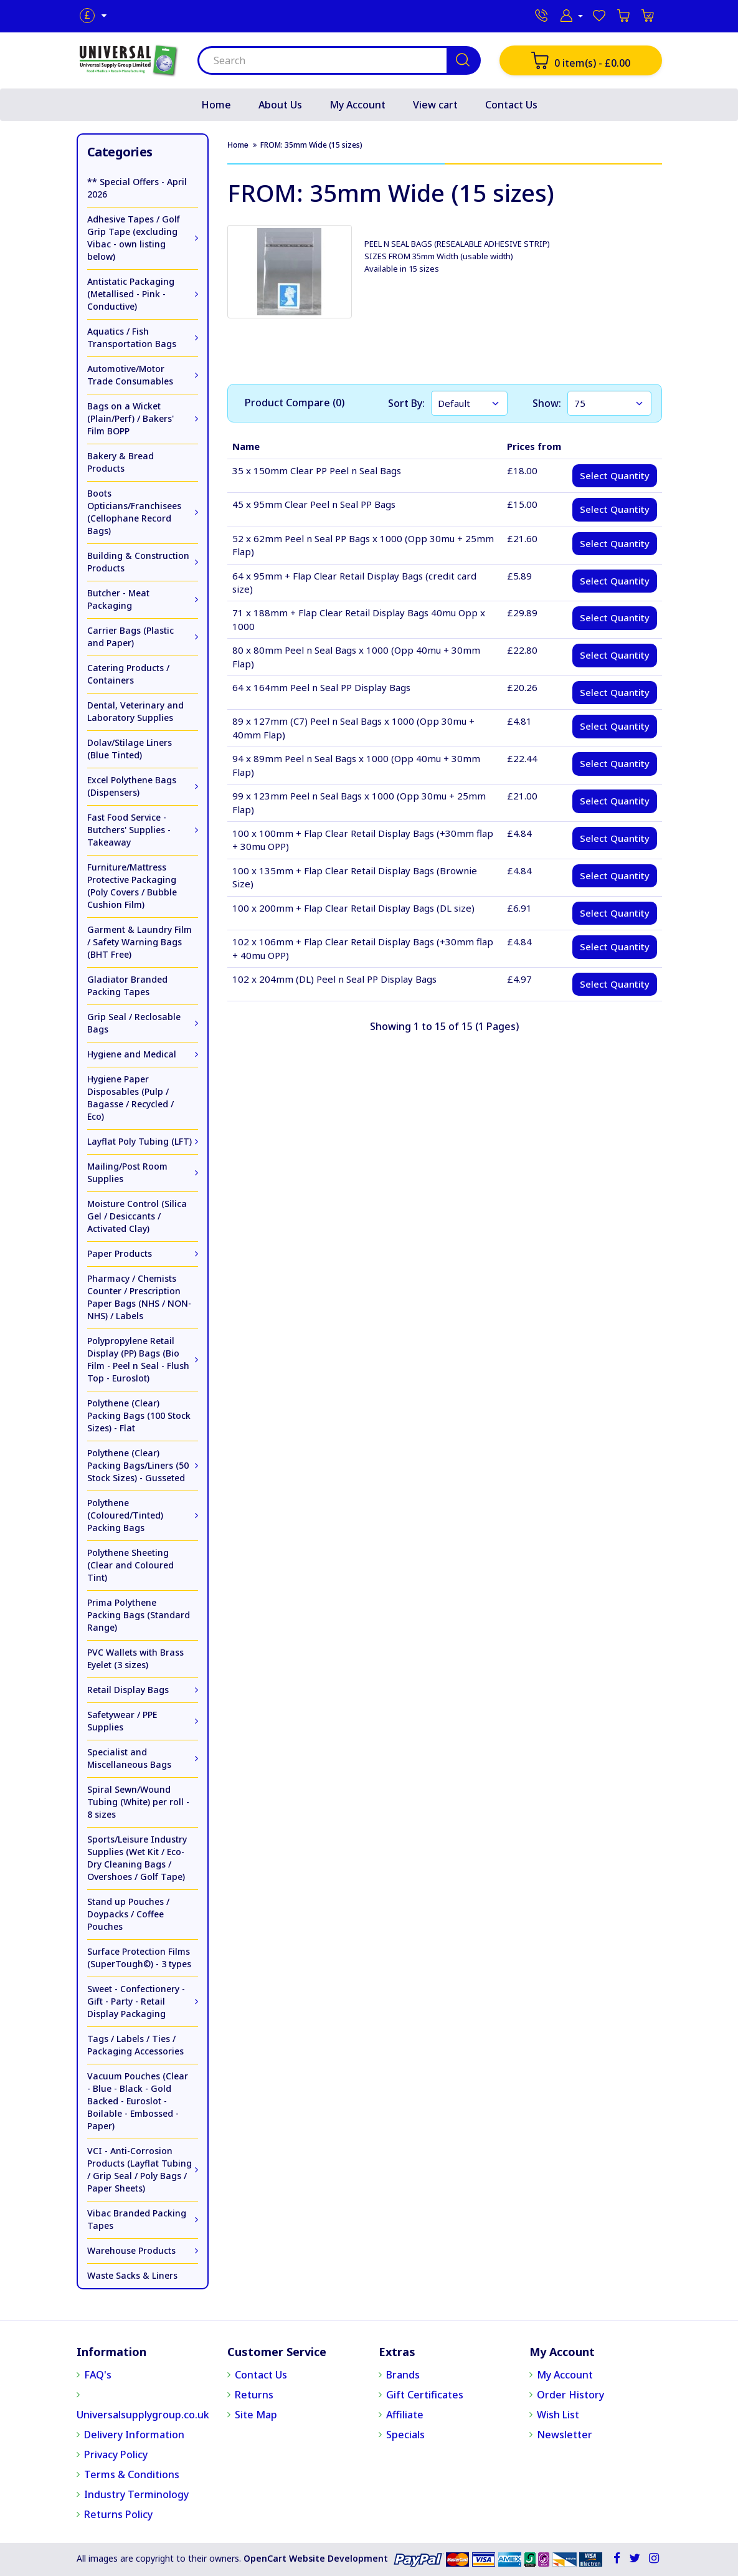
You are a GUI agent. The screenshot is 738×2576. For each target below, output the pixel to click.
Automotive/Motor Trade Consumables (130, 375)
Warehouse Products (131, 2250)
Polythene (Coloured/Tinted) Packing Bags (125, 1515)
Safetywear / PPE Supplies (122, 1721)
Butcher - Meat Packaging (118, 599)
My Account (357, 105)
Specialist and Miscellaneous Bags (129, 1758)
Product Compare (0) (294, 402)
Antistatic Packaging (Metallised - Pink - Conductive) (130, 293)
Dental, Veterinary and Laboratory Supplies (135, 711)
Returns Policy (118, 2514)
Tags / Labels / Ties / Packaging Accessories (135, 2045)
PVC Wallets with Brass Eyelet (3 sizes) (135, 1658)
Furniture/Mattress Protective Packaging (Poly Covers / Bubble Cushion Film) (132, 885)
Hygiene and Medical (131, 1054)
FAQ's (97, 2375)
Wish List (558, 2414)
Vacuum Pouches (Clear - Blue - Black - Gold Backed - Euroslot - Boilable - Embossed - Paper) (137, 2101)
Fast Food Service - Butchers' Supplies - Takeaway (129, 829)
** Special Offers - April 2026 (137, 188)
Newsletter (564, 2434)
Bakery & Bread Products (120, 462)
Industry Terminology (136, 2494)
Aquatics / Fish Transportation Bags (131, 337)
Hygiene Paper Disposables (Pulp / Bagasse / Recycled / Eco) (130, 1097)
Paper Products (119, 1253)
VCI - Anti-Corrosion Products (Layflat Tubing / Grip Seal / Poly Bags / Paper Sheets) (139, 2169)
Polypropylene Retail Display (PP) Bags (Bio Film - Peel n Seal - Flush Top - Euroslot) (138, 1359)
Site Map (256, 2414)
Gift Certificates (424, 2395)
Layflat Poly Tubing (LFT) (139, 1141)
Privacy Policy (116, 2454)
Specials (405, 2434)
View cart (435, 105)
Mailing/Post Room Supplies (127, 1172)
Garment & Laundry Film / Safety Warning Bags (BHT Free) (139, 941)
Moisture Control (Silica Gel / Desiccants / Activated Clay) (137, 1216)
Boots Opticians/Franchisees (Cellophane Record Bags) (134, 512)
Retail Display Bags (128, 1690)
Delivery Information (134, 2434)
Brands (403, 2375)
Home (216, 105)
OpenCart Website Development (316, 2558)
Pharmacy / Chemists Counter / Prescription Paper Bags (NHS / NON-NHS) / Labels (139, 1297)
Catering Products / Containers (128, 674)
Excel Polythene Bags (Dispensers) (131, 786)
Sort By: (406, 403)
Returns (254, 2395)
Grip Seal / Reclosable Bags (134, 1023)
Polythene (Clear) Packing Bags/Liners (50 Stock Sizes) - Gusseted (138, 1465)
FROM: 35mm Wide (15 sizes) (311, 145)
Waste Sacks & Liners (132, 2275)
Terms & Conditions (131, 2474)
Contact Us (511, 105)
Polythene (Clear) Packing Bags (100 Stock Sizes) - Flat (139, 1415)
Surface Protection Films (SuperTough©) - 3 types (139, 1957)
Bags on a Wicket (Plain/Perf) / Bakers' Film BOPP (130, 418)
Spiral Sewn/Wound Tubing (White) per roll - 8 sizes (138, 1801)
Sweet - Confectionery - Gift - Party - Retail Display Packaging (136, 2001)
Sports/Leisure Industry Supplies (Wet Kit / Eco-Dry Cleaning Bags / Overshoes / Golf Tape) (137, 1857)
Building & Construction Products (138, 562)
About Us (280, 105)
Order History (570, 2395)
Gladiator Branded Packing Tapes (127, 985)
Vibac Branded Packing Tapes (136, 2219)
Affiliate (404, 2414)
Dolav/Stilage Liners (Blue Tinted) (129, 749)
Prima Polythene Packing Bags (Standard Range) (138, 1614)
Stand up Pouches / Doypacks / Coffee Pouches (128, 1914)
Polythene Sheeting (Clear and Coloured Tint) (130, 1565)
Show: (546, 403)
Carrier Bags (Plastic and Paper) (130, 636)
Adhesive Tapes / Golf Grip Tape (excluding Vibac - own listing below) (133, 237)
